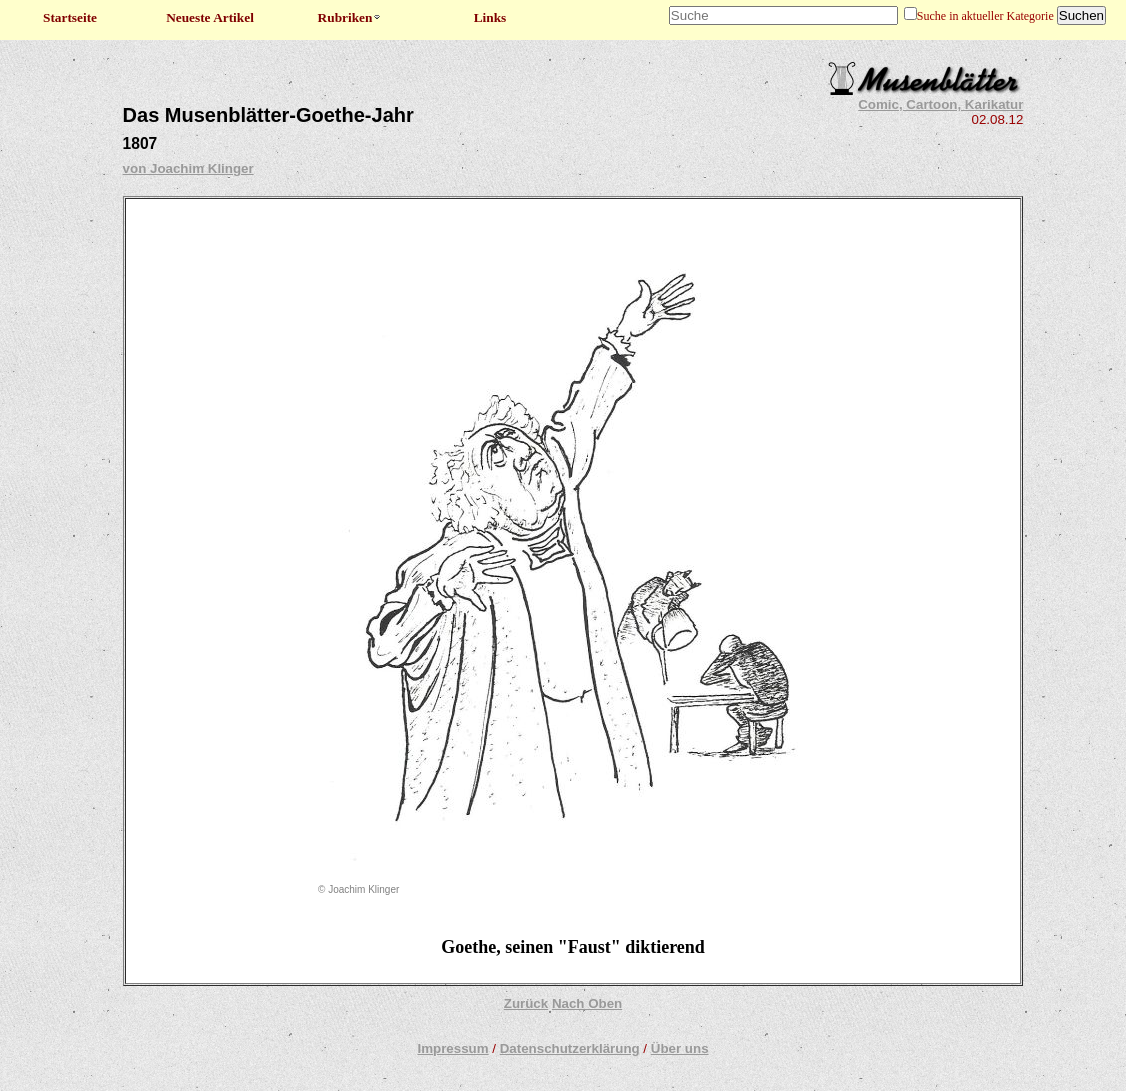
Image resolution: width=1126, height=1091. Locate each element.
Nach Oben (587, 1003)
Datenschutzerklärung (570, 1048)
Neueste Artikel (210, 17)
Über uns (680, 1048)
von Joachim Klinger (188, 168)
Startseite (70, 17)
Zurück (526, 1003)
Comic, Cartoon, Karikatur (940, 104)
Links (490, 17)
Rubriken (350, 17)
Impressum (452, 1048)
